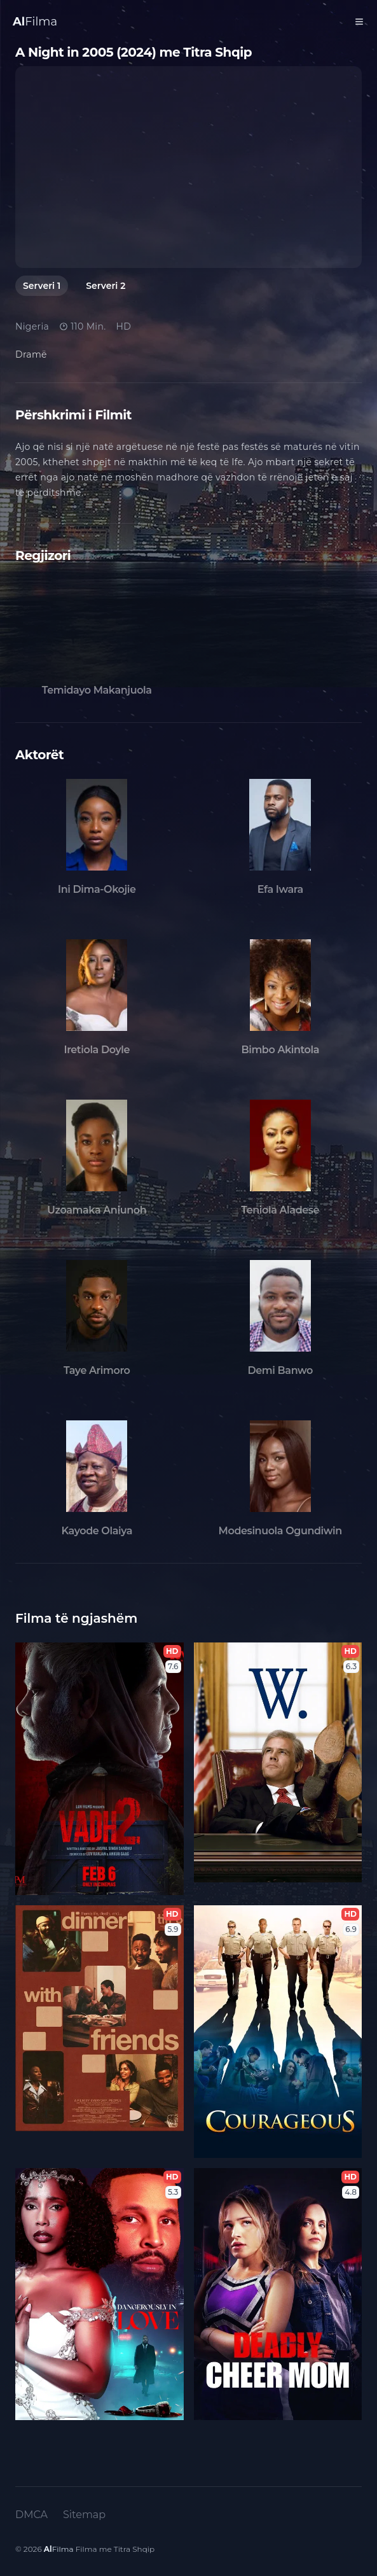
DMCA (31, 2515)
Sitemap (84, 2515)
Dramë (31, 354)
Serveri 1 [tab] (41, 285)
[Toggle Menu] (359, 22)
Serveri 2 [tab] (105, 285)
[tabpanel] (188, 167)
